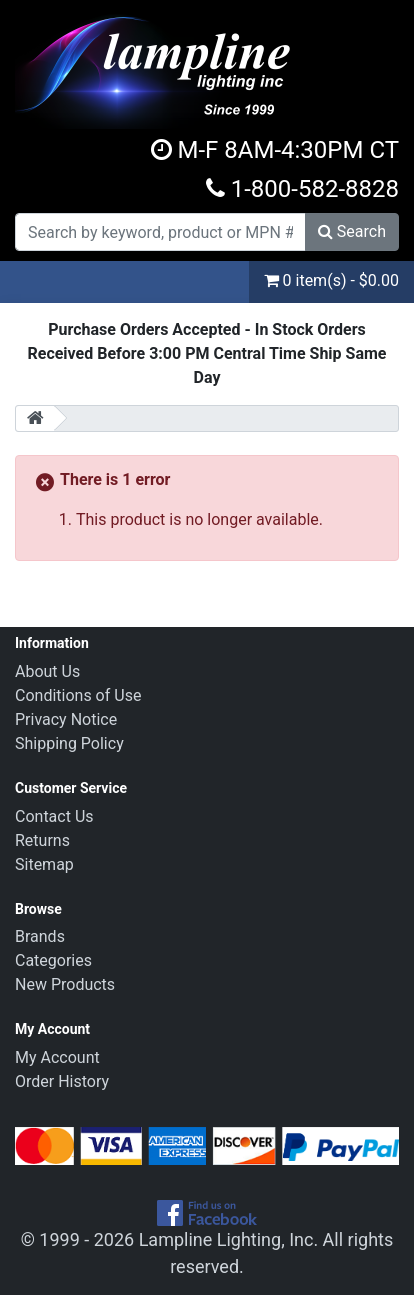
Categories (53, 960)
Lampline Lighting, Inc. (229, 1239)
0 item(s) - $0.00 (331, 280)
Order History (62, 1081)
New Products (65, 984)
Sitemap (44, 864)
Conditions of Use (78, 695)
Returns (42, 840)
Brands (40, 936)
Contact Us (54, 816)
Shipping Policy (69, 743)
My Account (57, 1057)
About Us (47, 671)
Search (352, 231)
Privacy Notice (66, 719)
